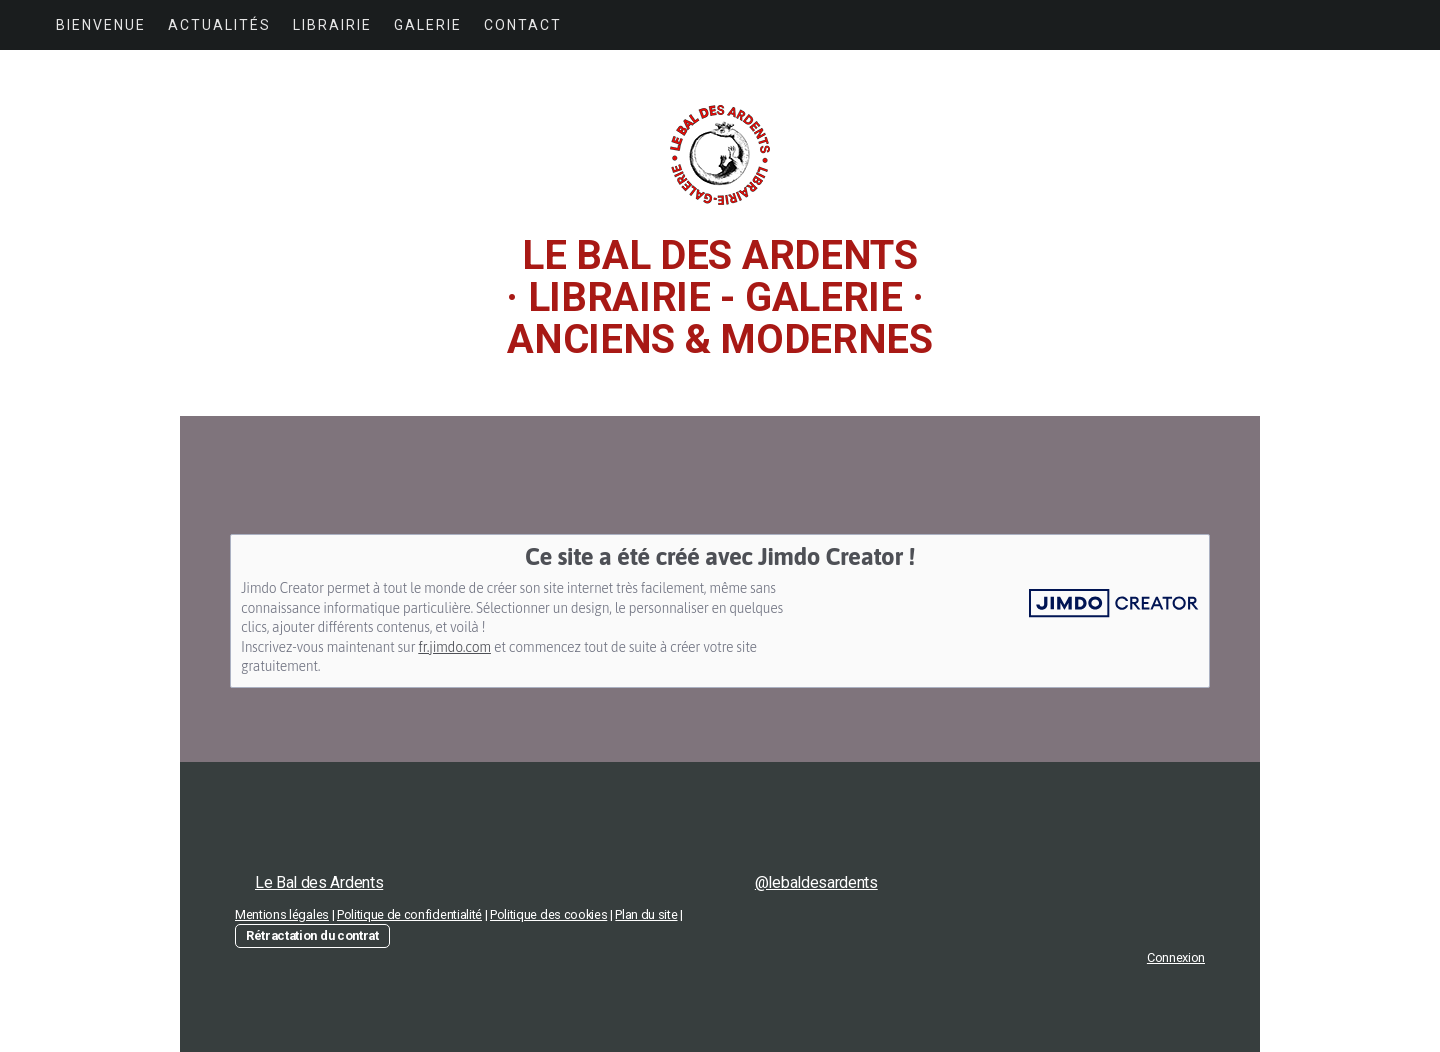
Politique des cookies (548, 914)
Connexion (1176, 957)
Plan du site (646, 914)
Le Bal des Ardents (319, 882)
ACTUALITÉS (219, 25)
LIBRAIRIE (332, 25)
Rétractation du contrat (312, 935)
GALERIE (428, 25)
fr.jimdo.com (454, 647)
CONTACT (523, 25)
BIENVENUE (101, 25)
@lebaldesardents (816, 882)
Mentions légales (282, 914)
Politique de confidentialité (409, 914)
